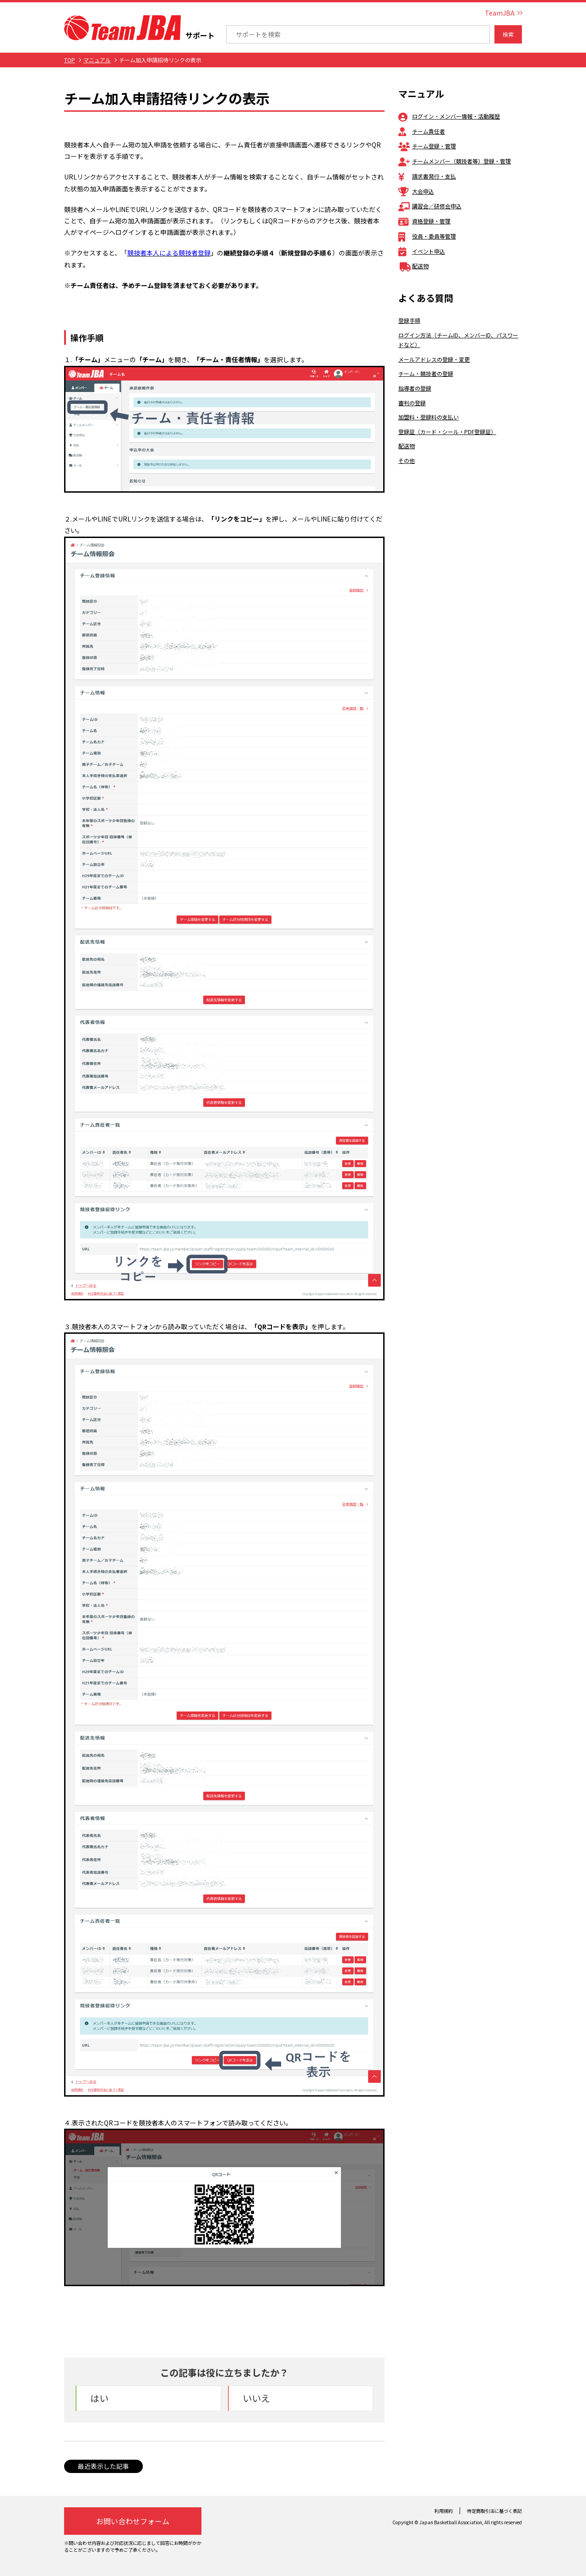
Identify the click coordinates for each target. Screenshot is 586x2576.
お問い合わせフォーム (132, 2521)
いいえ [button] (256, 2398)
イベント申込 (421, 251)
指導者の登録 (414, 388)
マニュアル (97, 60)
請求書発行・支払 (427, 176)
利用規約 (443, 2510)
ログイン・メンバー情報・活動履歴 (449, 116)
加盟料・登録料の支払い (428, 417)
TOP (69, 60)
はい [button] (99, 2398)
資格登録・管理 (424, 221)
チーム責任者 (421, 131)
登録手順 (409, 320)
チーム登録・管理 (427, 146)
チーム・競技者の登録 (425, 373)
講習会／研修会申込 (429, 206)
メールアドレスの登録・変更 (434, 359)
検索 (508, 34)
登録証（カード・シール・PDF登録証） (447, 431)
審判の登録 (412, 403)
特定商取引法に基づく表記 (494, 2510)
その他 (406, 460)
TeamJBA (500, 12)
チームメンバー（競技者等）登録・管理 (454, 161)
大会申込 (416, 191)
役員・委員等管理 (427, 236)
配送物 (413, 266)
